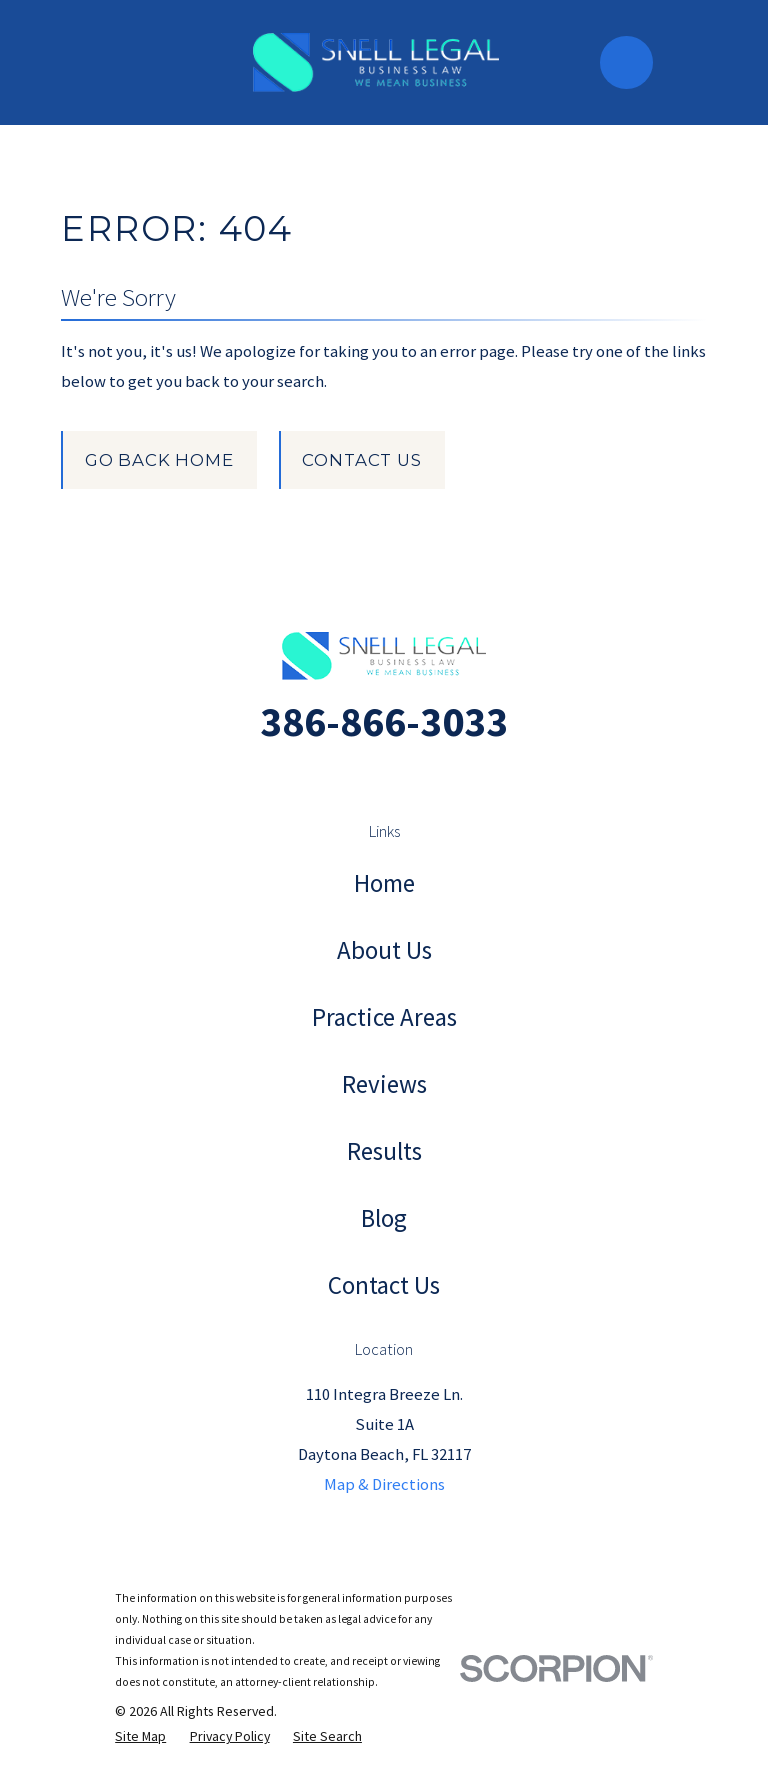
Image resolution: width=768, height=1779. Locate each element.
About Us (384, 950)
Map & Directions (384, 1484)
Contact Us (361, 460)
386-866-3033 (384, 721)
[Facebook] (406, 777)
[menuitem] (140, 1736)
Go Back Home (159, 460)
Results (384, 1151)
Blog (384, 1218)
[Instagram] (361, 777)
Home (384, 883)
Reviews (384, 1084)
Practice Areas (384, 1017)
